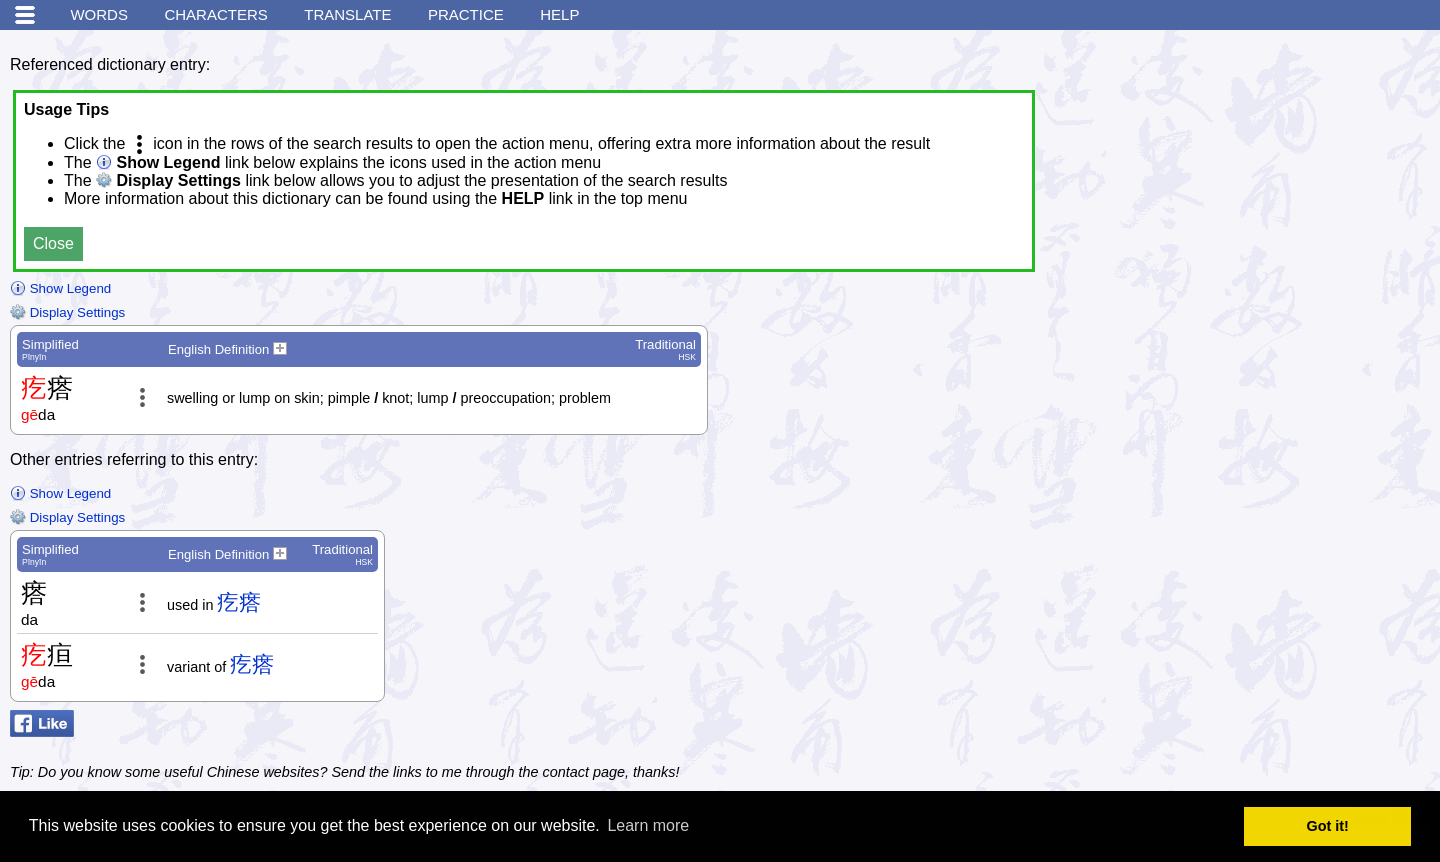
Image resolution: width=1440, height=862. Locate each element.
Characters (215, 14)
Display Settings (67, 312)
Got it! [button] (1328, 826)
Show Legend (60, 288)
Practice (466, 14)
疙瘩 (239, 602)
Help (559, 14)
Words (99, 14)
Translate (347, 14)
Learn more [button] (648, 825)
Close (53, 243)
